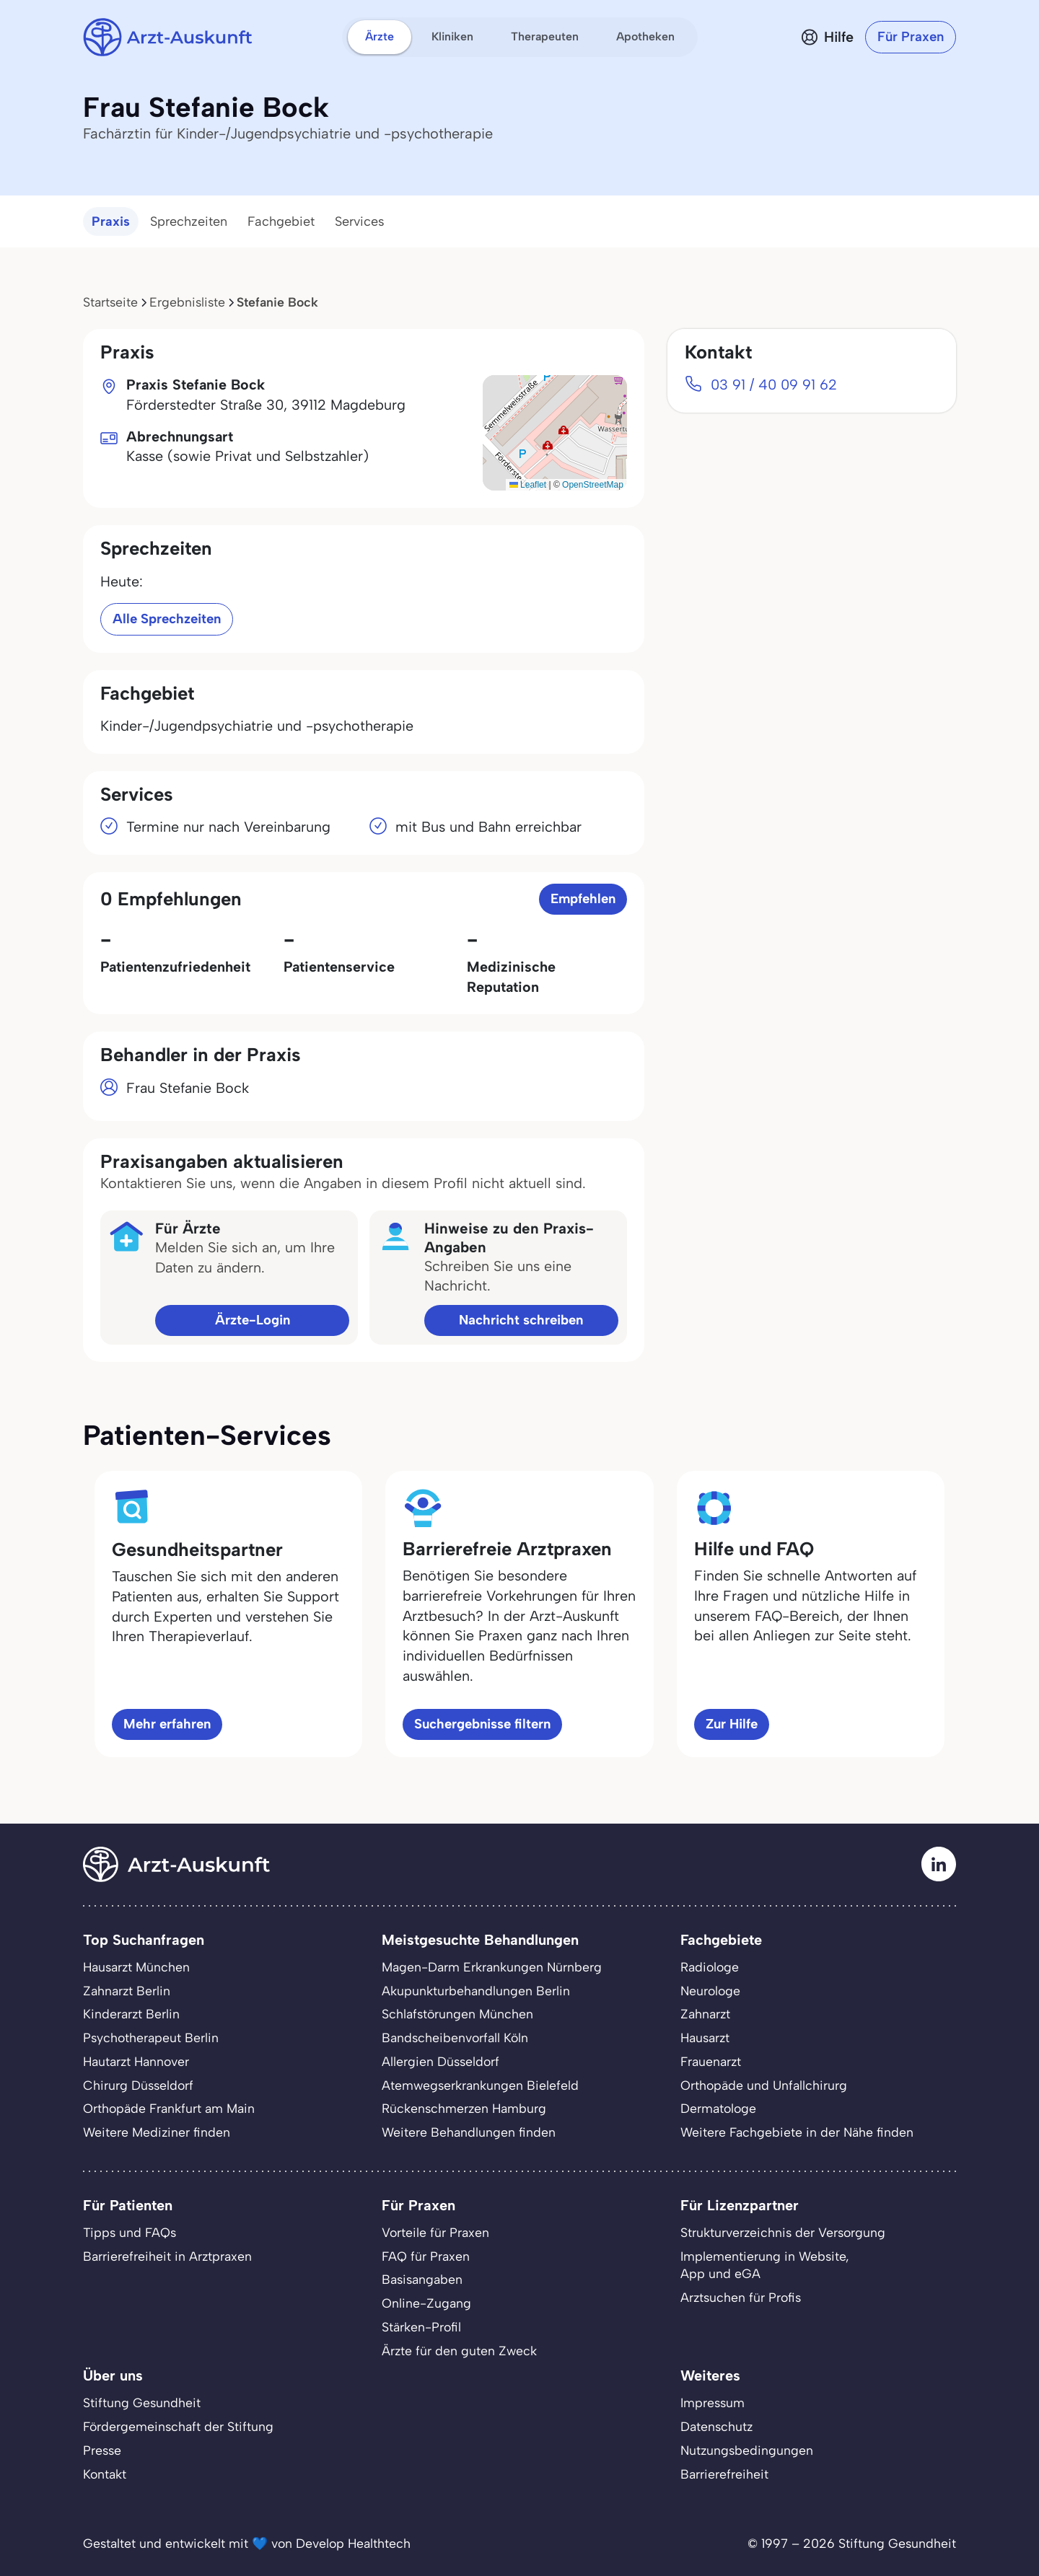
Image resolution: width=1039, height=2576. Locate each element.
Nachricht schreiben (521, 1319)
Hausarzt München (136, 1966)
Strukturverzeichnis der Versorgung (782, 2232)
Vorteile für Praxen (435, 2232)
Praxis (111, 221)
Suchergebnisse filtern (482, 1723)
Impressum (712, 2402)
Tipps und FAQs (129, 2232)
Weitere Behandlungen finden (469, 2132)
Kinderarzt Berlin (131, 2013)
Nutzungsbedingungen (746, 2450)
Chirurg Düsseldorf (138, 2085)
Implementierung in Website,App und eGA (764, 2265)
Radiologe (709, 1966)
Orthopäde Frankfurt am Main (169, 2108)
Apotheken (645, 36)
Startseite (110, 301)
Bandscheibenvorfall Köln (455, 2037)
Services (360, 221)
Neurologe (710, 1990)
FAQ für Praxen (426, 2256)
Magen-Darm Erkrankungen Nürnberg (492, 1966)
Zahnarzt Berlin (126, 1990)
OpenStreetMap (592, 485)
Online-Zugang (426, 2303)
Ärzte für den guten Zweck (459, 2350)
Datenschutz (716, 2426)
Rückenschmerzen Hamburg (464, 2108)
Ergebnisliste (187, 301)
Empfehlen (583, 898)
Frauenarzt (710, 2061)
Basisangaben (422, 2279)
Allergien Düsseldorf (440, 2061)
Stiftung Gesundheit (142, 2402)
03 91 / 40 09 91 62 (774, 384)
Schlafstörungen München (457, 2013)
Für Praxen (910, 36)
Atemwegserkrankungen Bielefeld (480, 2085)
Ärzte (379, 36)
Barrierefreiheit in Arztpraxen (167, 2256)
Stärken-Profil (421, 2326)
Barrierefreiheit (724, 2474)
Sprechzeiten (188, 221)
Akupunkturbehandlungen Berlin (476, 1990)
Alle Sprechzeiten (167, 618)
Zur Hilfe (732, 1723)
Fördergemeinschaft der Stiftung (178, 2426)
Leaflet (527, 485)
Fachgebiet (281, 221)
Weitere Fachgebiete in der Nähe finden (796, 2132)
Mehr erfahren (167, 1723)
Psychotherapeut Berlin (151, 2037)
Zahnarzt (705, 2013)
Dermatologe (718, 2108)
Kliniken (452, 36)
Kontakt (104, 2474)
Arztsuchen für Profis (740, 2297)
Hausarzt (704, 2037)
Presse (102, 2450)
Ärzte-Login (252, 1319)
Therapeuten (545, 36)
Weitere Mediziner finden (156, 2132)
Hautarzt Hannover (136, 2061)
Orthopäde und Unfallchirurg (763, 2085)
